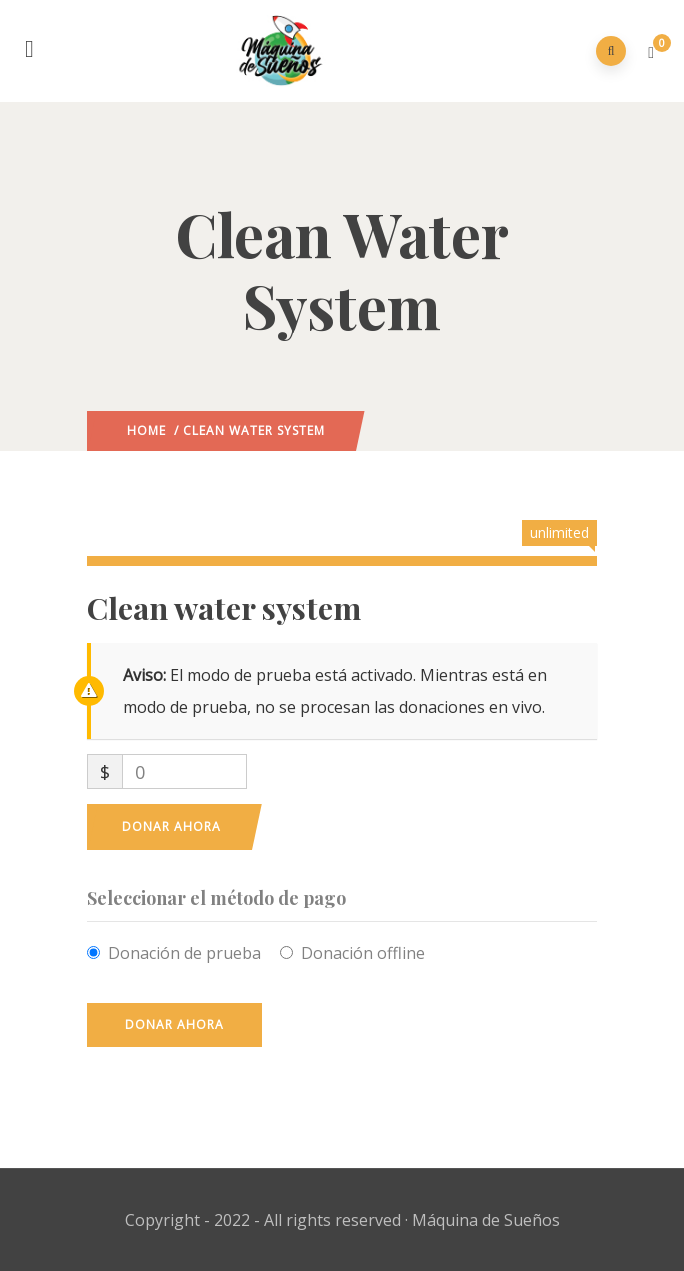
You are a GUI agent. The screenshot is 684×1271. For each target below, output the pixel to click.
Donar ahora (171, 826)
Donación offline (363, 953)
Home (146, 430)
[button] (653, 52)
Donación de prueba (184, 953)
